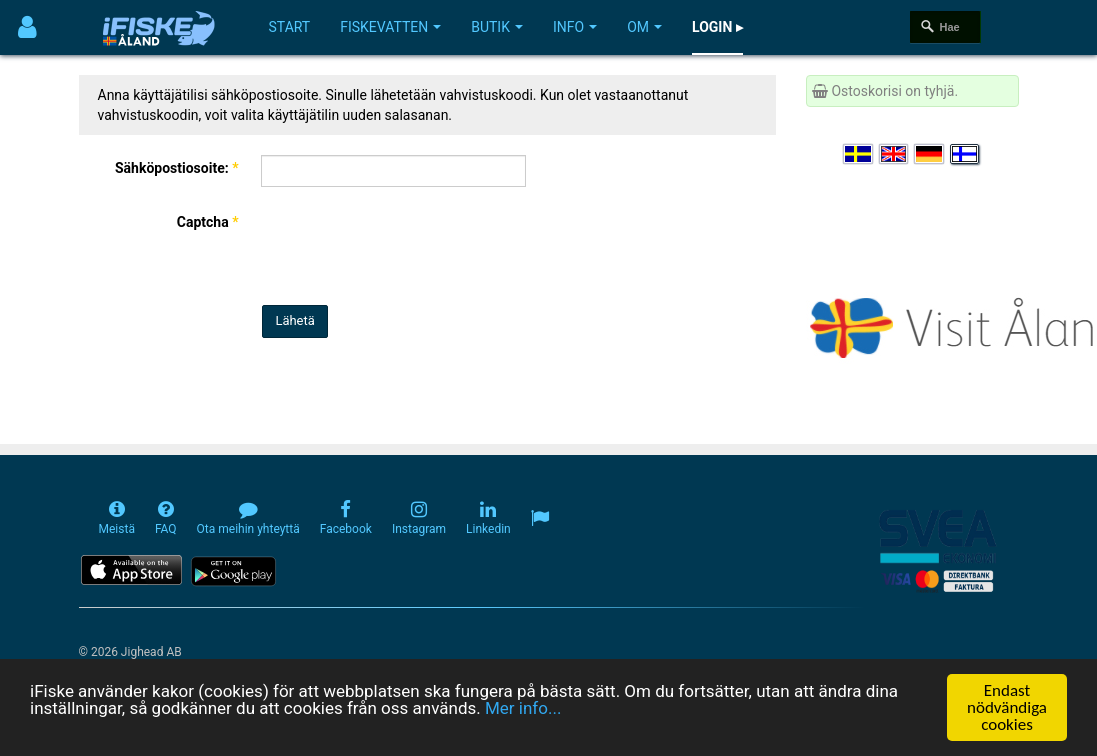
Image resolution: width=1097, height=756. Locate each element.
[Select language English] (895, 154)
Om (644, 27)
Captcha (208, 222)
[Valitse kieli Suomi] (966, 154)
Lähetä (294, 320)
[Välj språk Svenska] (859, 154)
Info (575, 27)
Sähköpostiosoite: (177, 168)
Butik (497, 27)
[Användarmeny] (27, 27)
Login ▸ (717, 27)
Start (290, 27)
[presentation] (411, 246)
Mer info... (523, 708)
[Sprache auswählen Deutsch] (930, 154)
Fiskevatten (390, 27)
